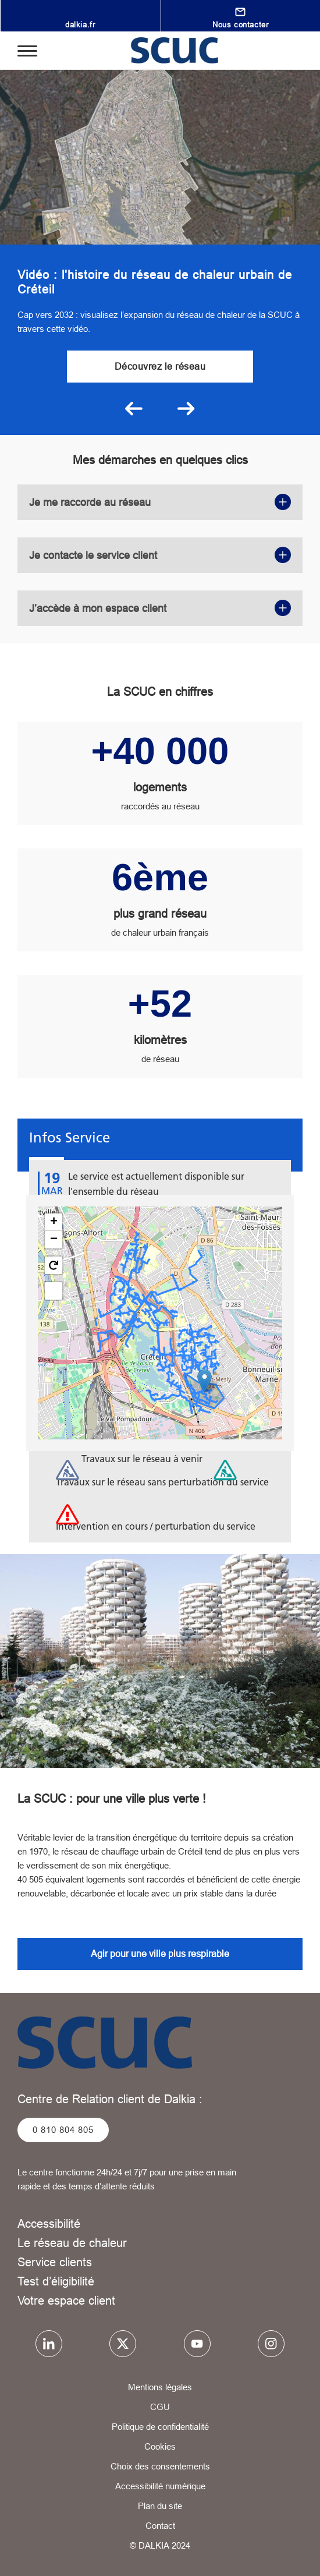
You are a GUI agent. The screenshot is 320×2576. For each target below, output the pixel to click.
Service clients (54, 2262)
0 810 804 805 (63, 2130)
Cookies (160, 2446)
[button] (204, 1381)
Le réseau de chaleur (72, 2242)
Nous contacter (240, 24)
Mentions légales (160, 2387)
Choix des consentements (160, 2466)
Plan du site (160, 2506)
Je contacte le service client (160, 555)
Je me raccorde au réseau (160, 502)
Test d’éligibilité (55, 2281)
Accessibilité (48, 2223)
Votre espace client (66, 2300)
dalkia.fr (80, 24)
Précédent (133, 408)
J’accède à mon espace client (160, 608)
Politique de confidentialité (160, 2427)
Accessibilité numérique (160, 2486)
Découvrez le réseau (160, 366)
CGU (160, 2407)
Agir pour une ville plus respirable (160, 1953)
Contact (160, 2526)
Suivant (186, 408)
